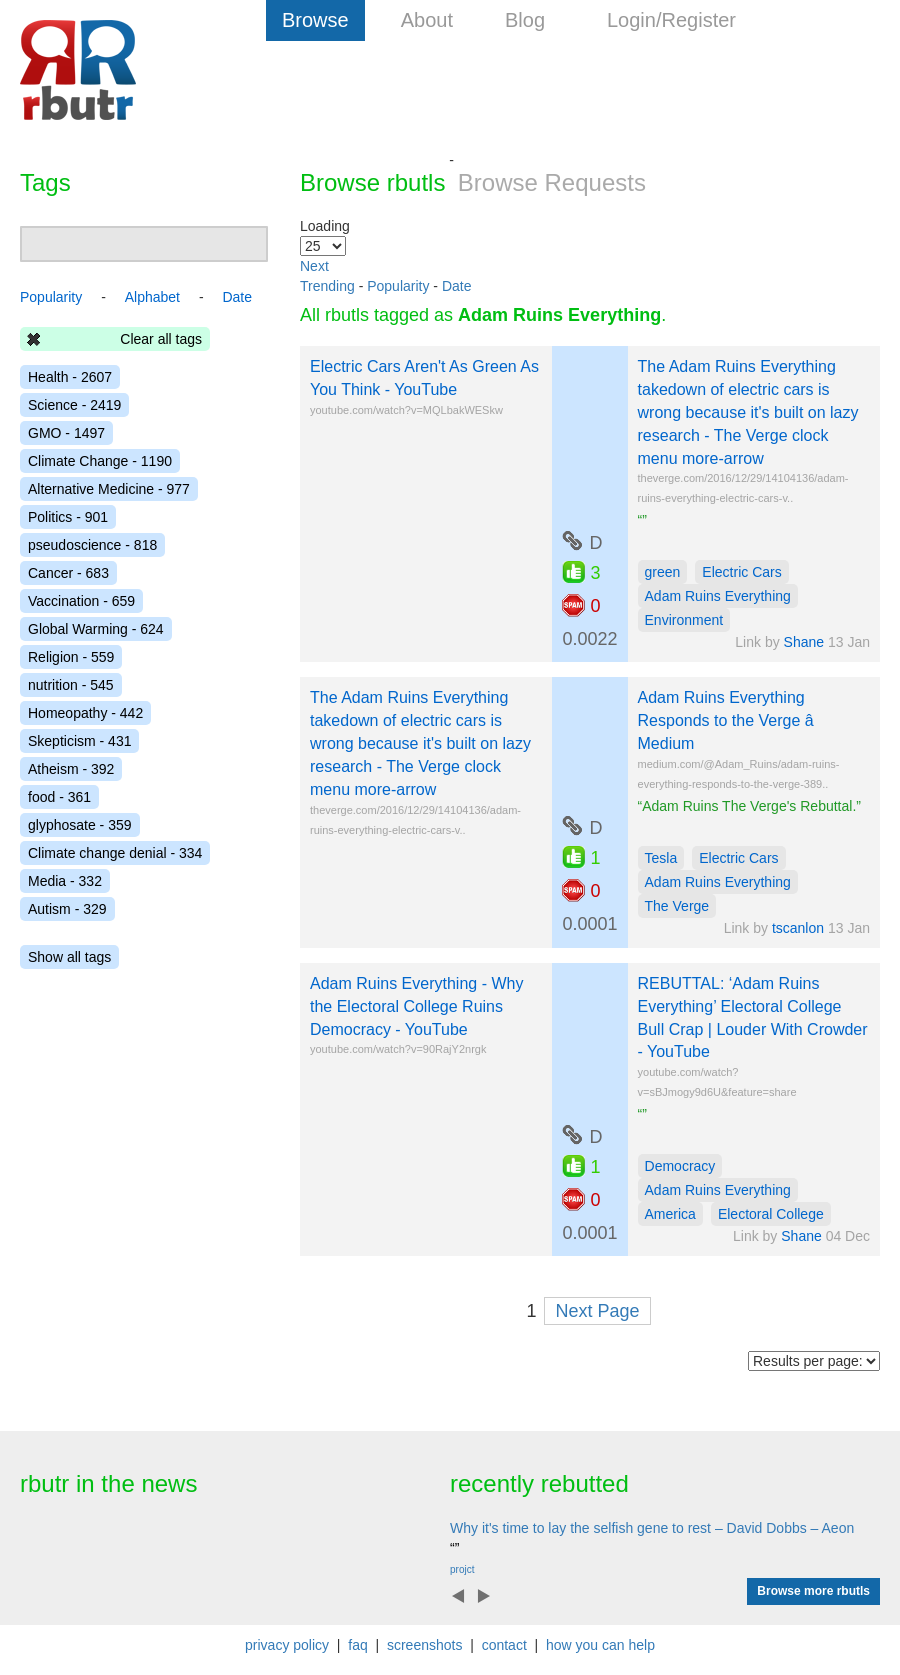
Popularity (398, 286)
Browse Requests (552, 182)
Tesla (661, 858)
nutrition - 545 (71, 685)
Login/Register (671, 20)
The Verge (677, 906)
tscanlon (798, 928)
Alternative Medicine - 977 (109, 489)
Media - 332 (65, 881)
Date (457, 286)
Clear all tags (161, 339)
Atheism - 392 (71, 769)
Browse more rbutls (813, 1591)
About (427, 20)
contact (504, 1645)
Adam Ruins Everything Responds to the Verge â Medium (739, 720)
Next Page (597, 1311)
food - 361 (59, 797)
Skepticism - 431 (79, 741)
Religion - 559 (71, 657)
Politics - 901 (68, 517)
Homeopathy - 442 (85, 713)
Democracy (680, 1166)
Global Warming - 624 (96, 629)
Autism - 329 (67, 909)
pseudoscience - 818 (92, 545)
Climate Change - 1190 (100, 461)
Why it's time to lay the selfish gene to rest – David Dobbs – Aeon (652, 1528)
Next (314, 266)
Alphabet (152, 297)
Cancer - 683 (68, 573)
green (663, 572)
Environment (684, 620)
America (670, 1214)
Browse (315, 20)
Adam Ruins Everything (718, 596)
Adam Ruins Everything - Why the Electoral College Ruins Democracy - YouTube (416, 1006)
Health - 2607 (70, 377)
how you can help (600, 1645)
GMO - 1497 (66, 433)
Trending (327, 286)
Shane (804, 642)
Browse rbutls (372, 182)
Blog (525, 20)
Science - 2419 (74, 405)
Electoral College (771, 1214)
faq (357, 1645)
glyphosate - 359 (80, 825)
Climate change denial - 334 (115, 853)
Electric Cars (741, 572)
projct (462, 1569)
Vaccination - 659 (81, 601)
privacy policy (287, 1645)
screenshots (424, 1645)
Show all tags (69, 957)
